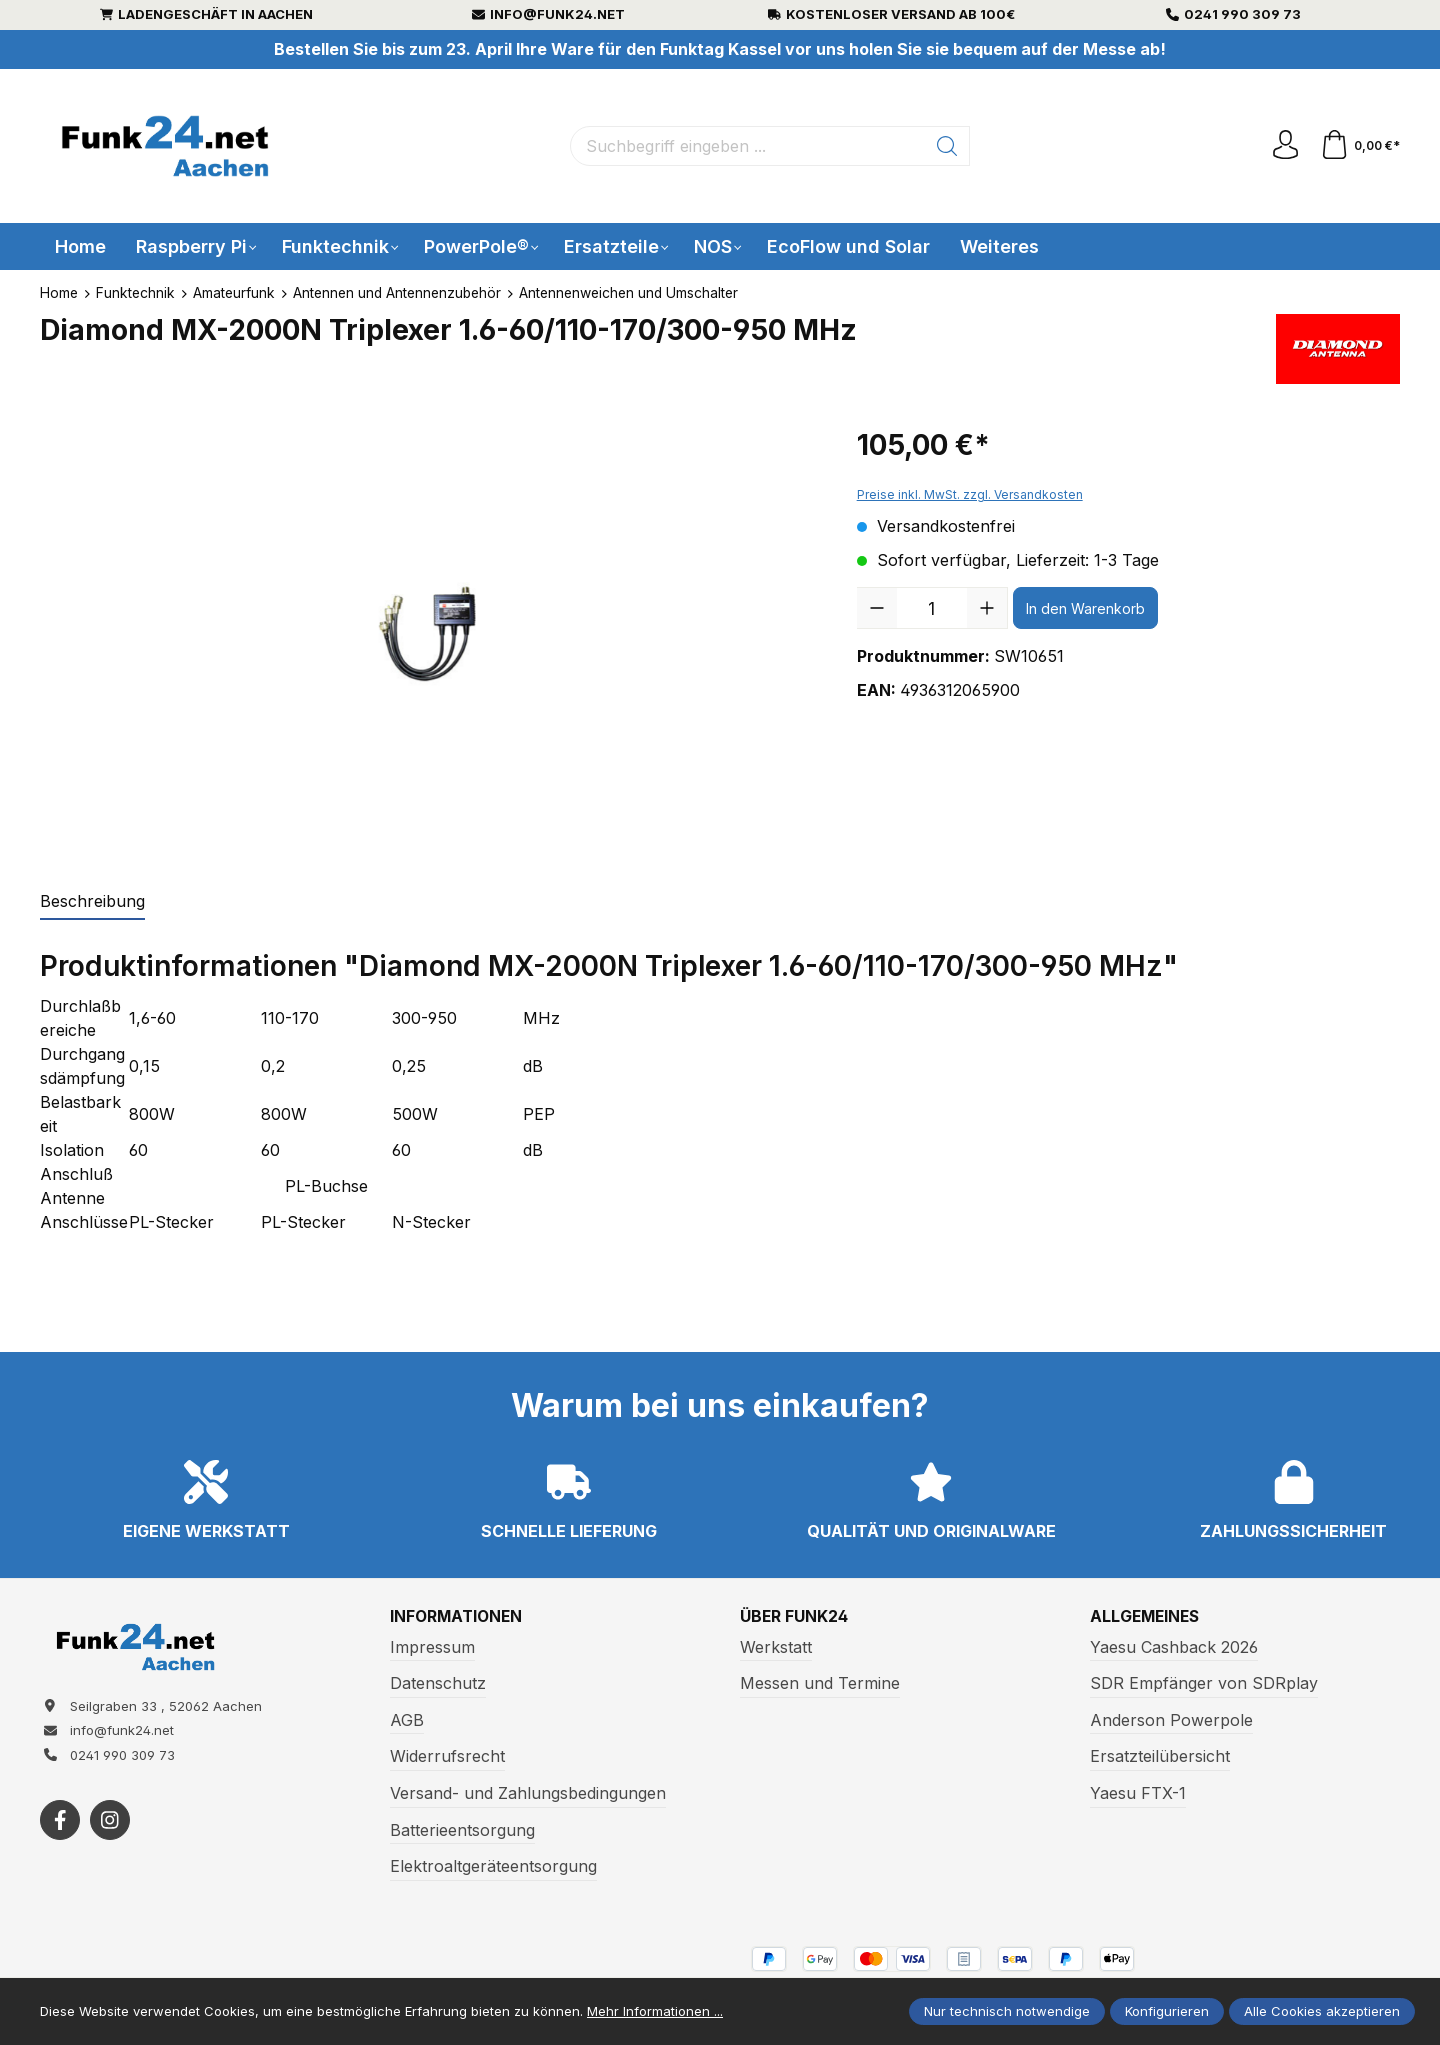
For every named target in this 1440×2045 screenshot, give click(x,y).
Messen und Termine (820, 1683)
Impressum (432, 1647)
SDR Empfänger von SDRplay (1204, 1683)
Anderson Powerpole (1171, 1720)
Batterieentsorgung (462, 1830)
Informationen (458, 1617)
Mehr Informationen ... (655, 2011)
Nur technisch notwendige (1007, 2011)
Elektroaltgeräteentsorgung (493, 1866)
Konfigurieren (1167, 2011)
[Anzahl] (932, 608)
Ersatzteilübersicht (1160, 1757)
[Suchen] (947, 146)
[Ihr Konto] (1284, 146)
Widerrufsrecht (447, 1757)
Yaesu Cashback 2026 (1174, 1647)
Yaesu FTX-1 (1138, 1793)
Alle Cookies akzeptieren (1322, 2011)
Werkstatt (776, 1647)
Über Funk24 (795, 1617)
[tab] (92, 902)
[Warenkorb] (1359, 146)
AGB (407, 1720)
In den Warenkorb (1085, 608)
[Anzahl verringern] (877, 608)
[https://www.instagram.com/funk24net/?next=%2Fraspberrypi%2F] (110, 1822)
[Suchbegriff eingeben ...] (748, 146)
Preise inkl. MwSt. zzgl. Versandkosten (970, 494)
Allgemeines (1147, 1617)
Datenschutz (438, 1683)
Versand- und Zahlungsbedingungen (528, 1793)
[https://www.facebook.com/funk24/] (60, 1822)
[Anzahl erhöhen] (987, 608)
